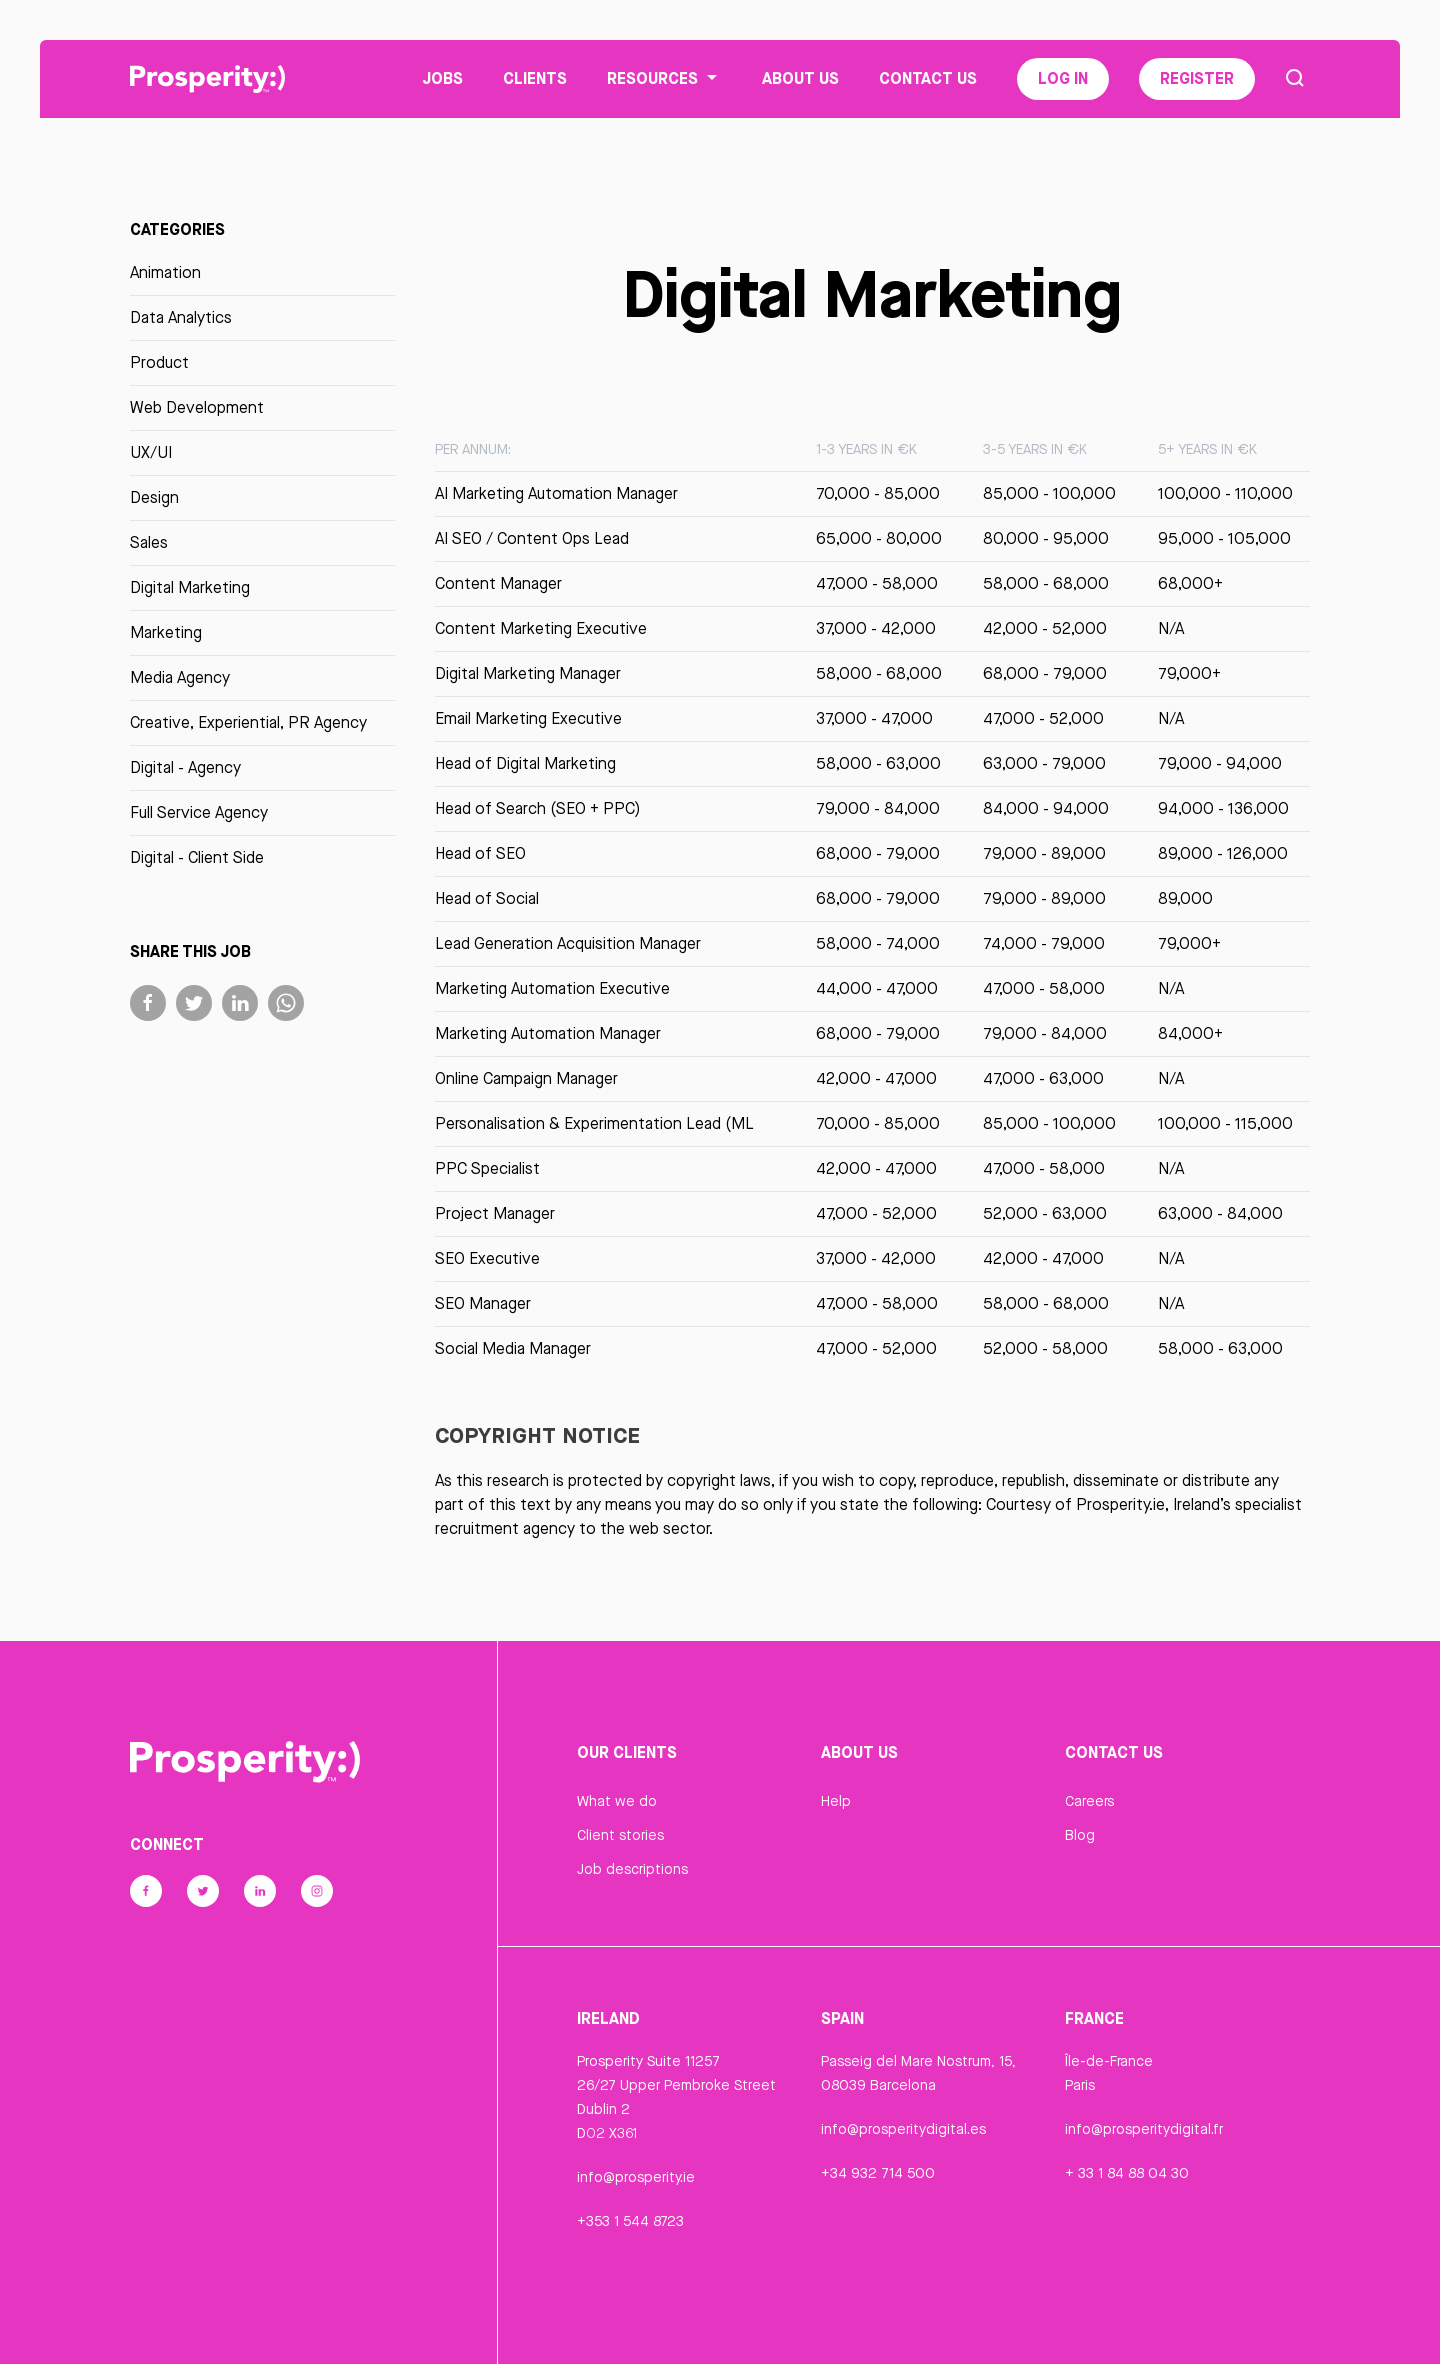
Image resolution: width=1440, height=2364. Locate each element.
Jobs (442, 79)
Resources (664, 79)
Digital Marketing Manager (528, 674)
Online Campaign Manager (526, 1079)
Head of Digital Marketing (525, 764)
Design (154, 498)
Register (1197, 79)
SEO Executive (487, 1259)
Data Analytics (181, 318)
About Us (800, 79)
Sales (149, 543)
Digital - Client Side (197, 858)
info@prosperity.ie (636, 2179)
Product (159, 363)
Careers (1089, 1802)
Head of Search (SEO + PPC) (537, 809)
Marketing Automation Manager (548, 1034)
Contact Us (928, 79)
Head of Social (487, 899)
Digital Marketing (190, 588)
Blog (1080, 1836)
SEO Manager (483, 1304)
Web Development (197, 408)
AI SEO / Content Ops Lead (532, 539)
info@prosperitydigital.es (903, 2131)
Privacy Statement (637, 2327)
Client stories (620, 1836)
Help (836, 1802)
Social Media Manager (513, 1349)
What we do (617, 1802)
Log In (1063, 79)
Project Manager (495, 1214)
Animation (165, 273)
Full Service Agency (199, 813)
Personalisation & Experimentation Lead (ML (594, 1124)
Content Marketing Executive (541, 629)
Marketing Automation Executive (552, 989)
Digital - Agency (185, 768)
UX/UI (151, 453)
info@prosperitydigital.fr (1144, 2131)
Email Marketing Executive (528, 719)
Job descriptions (632, 1870)
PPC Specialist (487, 1169)
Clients (535, 79)
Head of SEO (480, 854)
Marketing (166, 633)
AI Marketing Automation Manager (556, 494)
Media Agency (180, 678)
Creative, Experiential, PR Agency (248, 723)
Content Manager (498, 584)
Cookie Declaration (883, 2327)
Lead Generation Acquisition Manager (568, 944)
